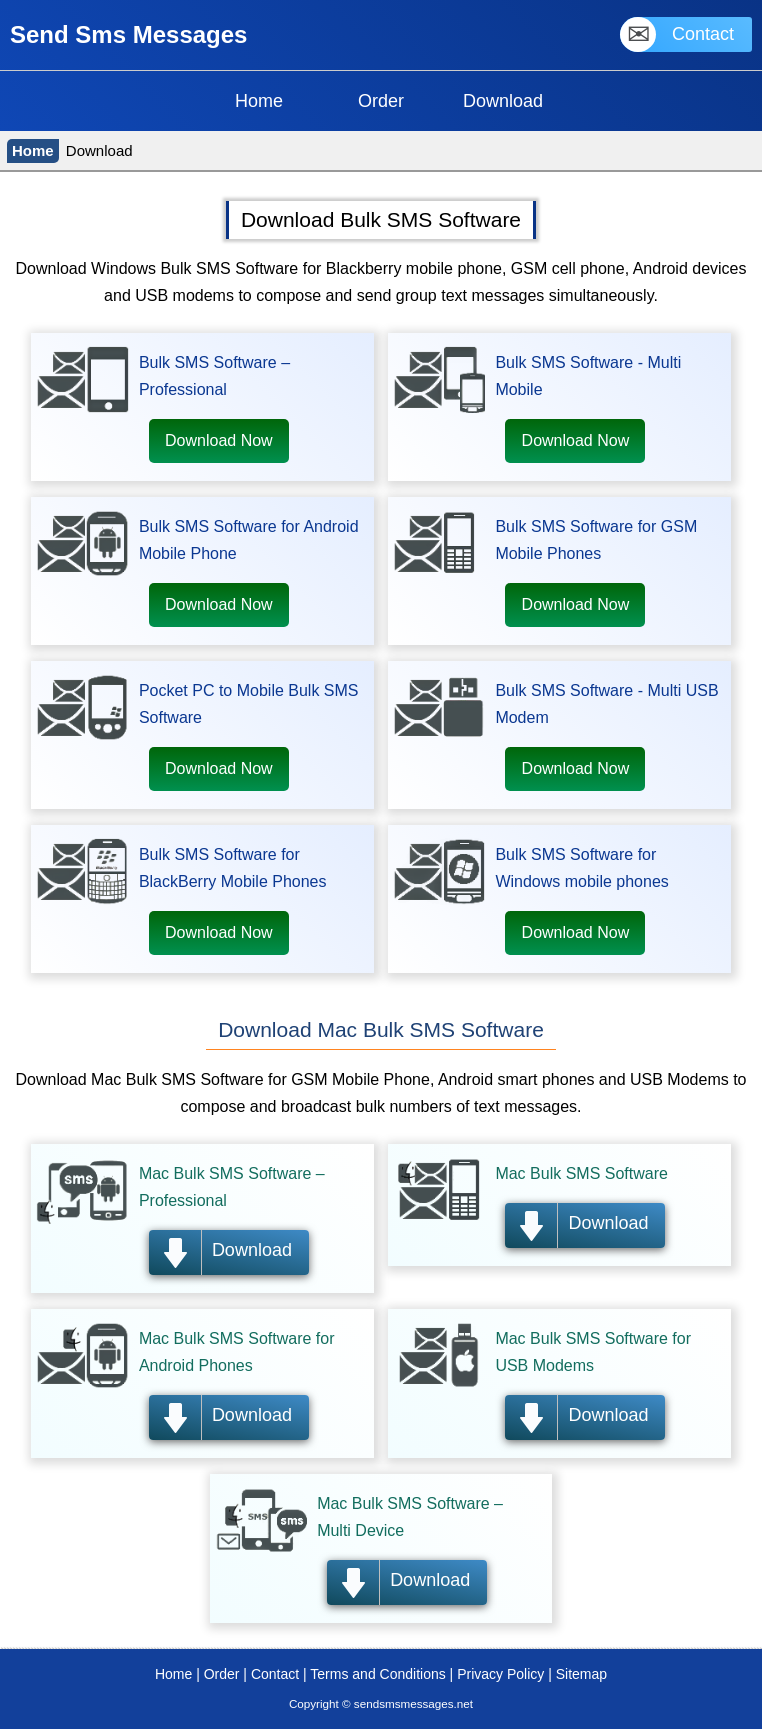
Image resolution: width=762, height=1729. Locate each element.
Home (33, 150)
